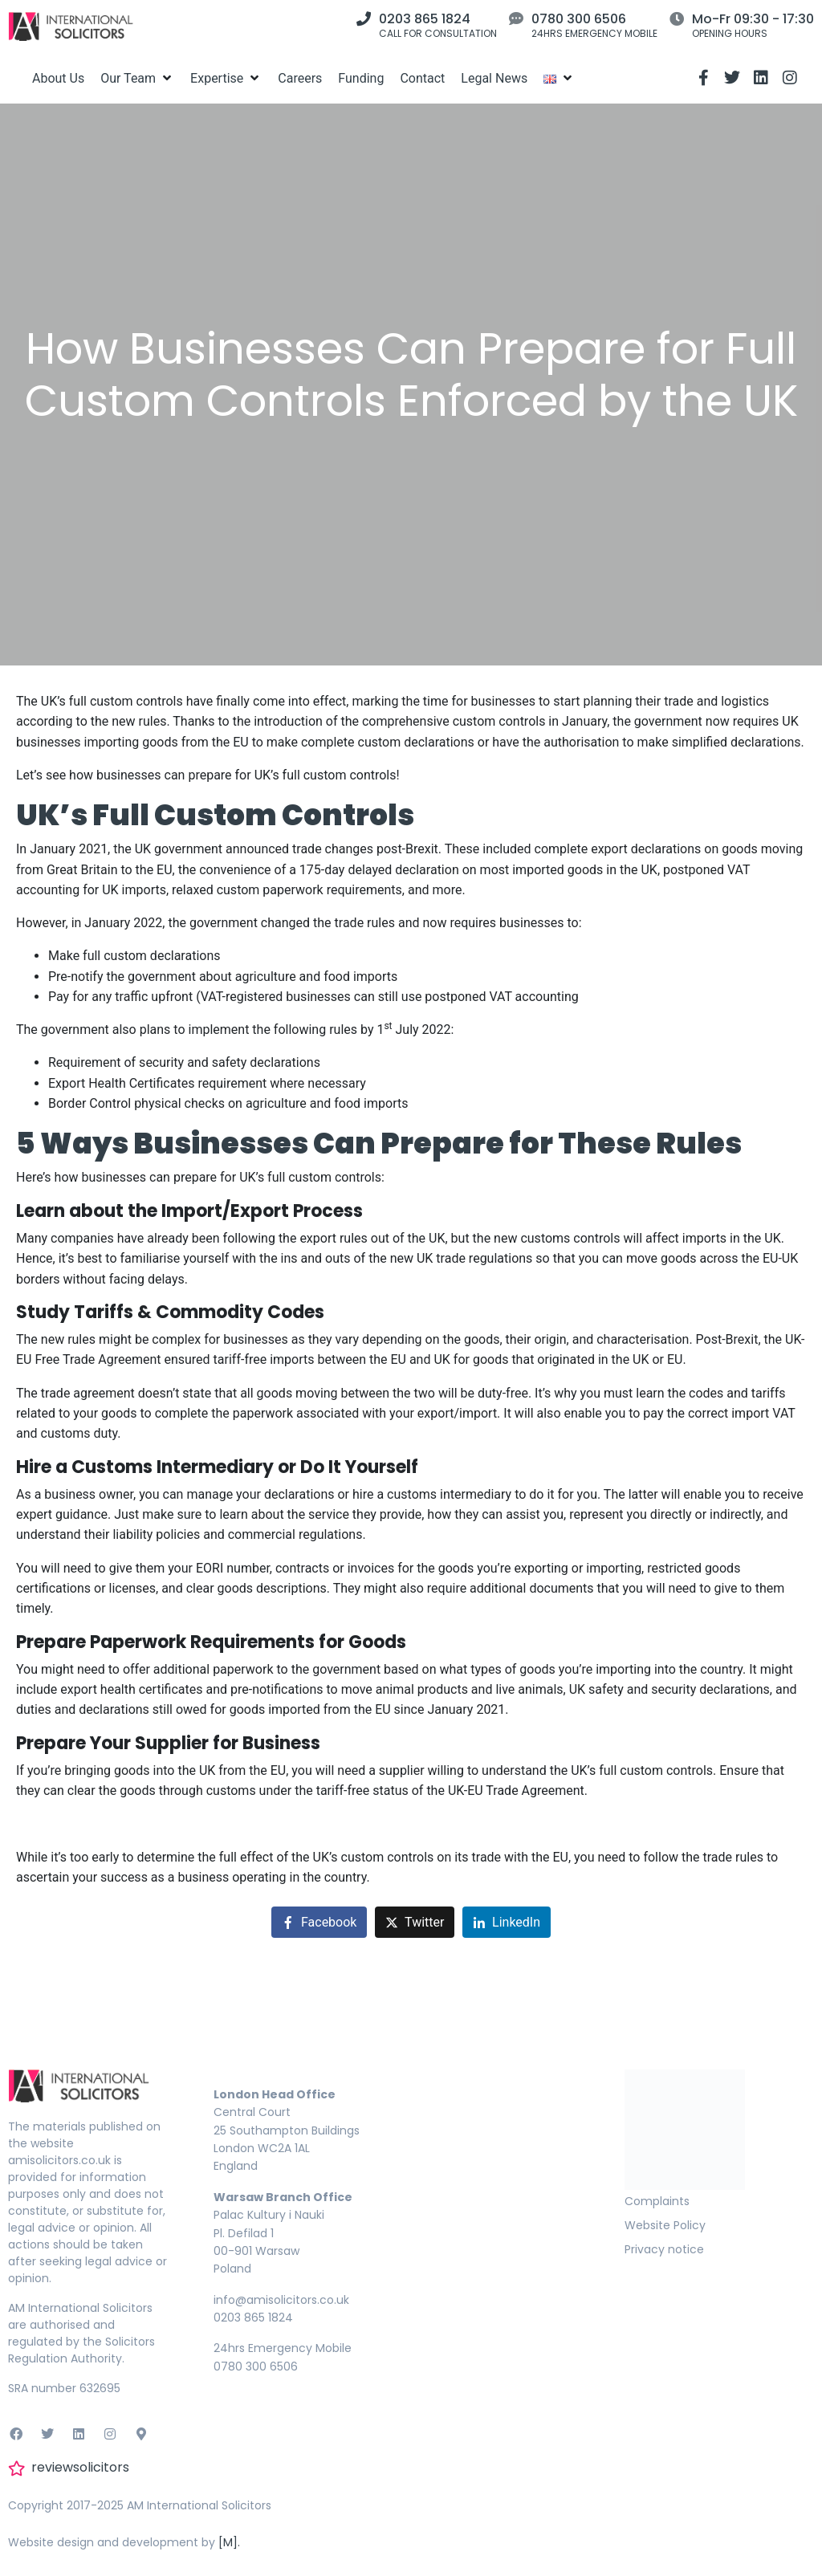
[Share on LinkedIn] (506, 1922)
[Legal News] (494, 78)
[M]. (229, 2542)
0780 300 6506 (578, 19)
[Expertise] (226, 78)
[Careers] (300, 78)
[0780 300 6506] (516, 18)
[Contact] (422, 78)
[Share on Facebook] (319, 1922)
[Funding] (361, 78)
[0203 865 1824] (363, 18)
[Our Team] (137, 78)
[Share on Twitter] (414, 1922)
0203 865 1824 (424, 19)
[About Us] (58, 78)
